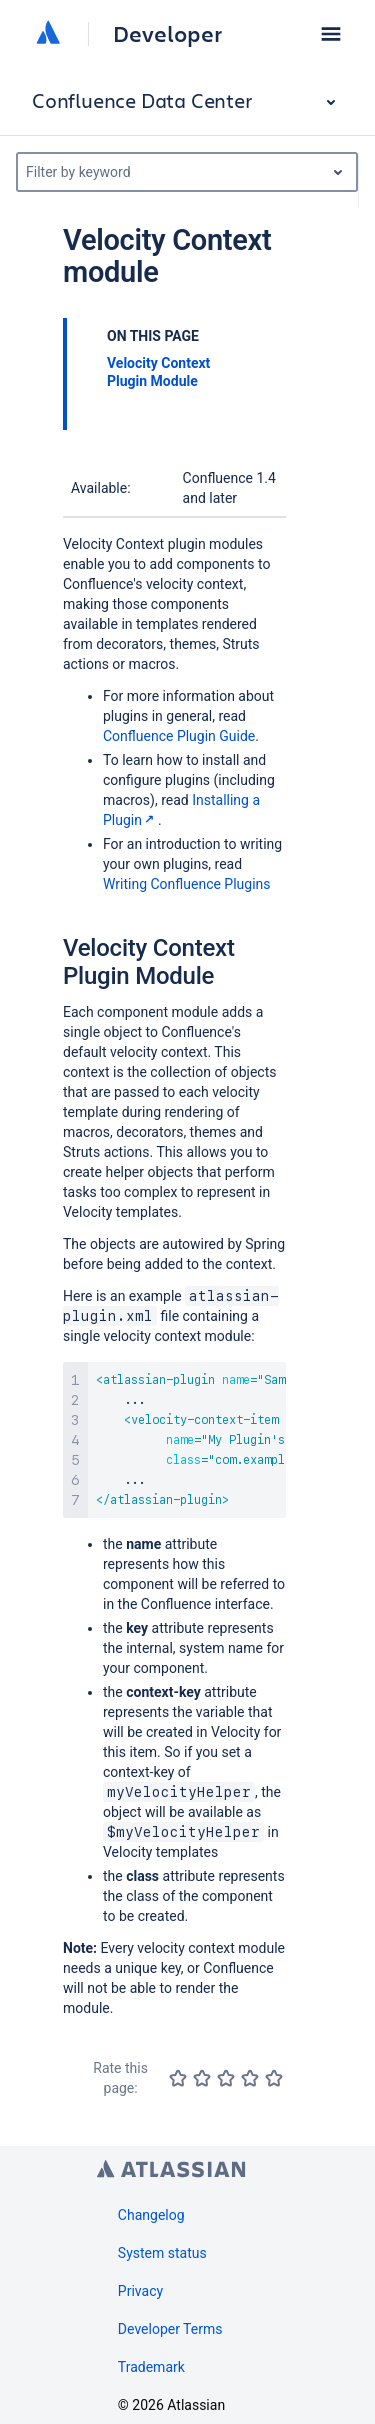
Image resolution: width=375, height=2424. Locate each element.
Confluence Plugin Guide (179, 736)
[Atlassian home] (48, 34)
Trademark (151, 2367)
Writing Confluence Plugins (187, 884)
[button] (331, 34)
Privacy (140, 2291)
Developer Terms (170, 2329)
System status (162, 2253)
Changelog (151, 2215)
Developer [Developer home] (167, 34)
